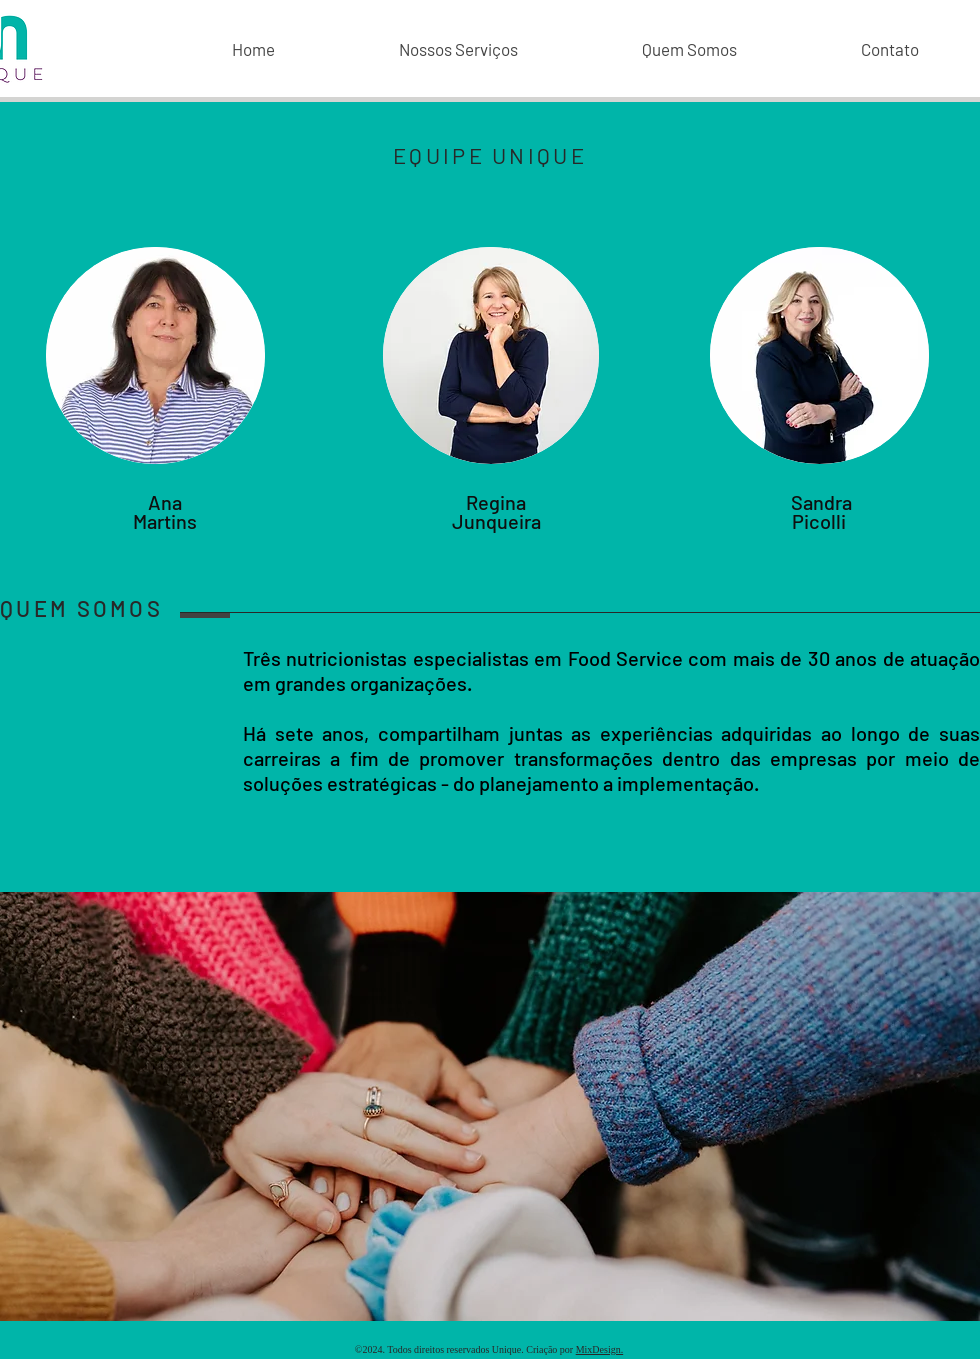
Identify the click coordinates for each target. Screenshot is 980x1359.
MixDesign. (600, 1349)
